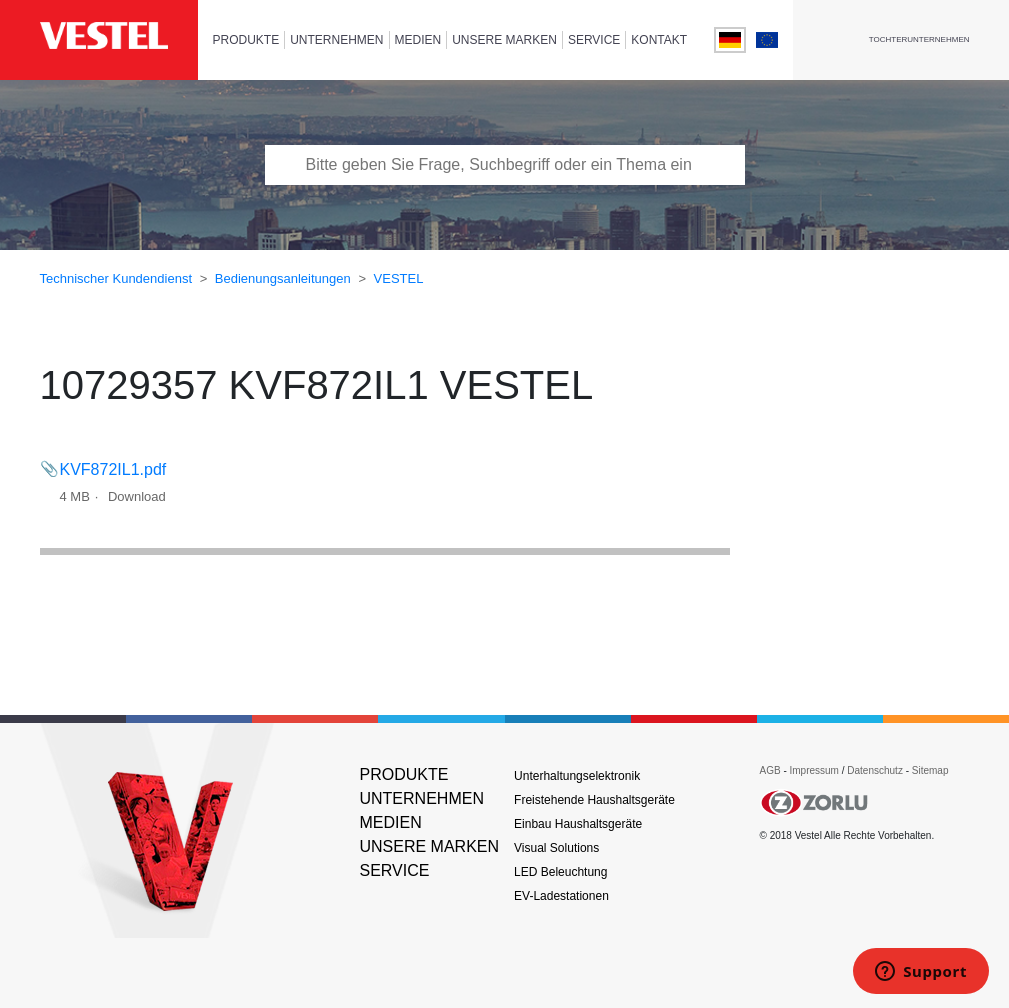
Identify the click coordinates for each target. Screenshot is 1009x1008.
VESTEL (399, 278)
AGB (769, 770)
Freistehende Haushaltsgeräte (594, 800)
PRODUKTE (246, 40)
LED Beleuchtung (560, 872)
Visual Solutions (556, 848)
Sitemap (930, 770)
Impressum (816, 770)
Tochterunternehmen (919, 39)
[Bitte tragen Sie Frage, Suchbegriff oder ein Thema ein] (505, 165)
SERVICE (594, 40)
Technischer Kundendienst (116, 278)
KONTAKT (659, 40)
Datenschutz (875, 770)
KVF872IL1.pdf (113, 469)
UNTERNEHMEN (336, 40)
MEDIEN (418, 40)
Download (137, 496)
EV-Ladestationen (561, 896)
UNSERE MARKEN (504, 40)
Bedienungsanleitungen (283, 278)
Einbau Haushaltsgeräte (578, 824)
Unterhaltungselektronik (577, 776)
